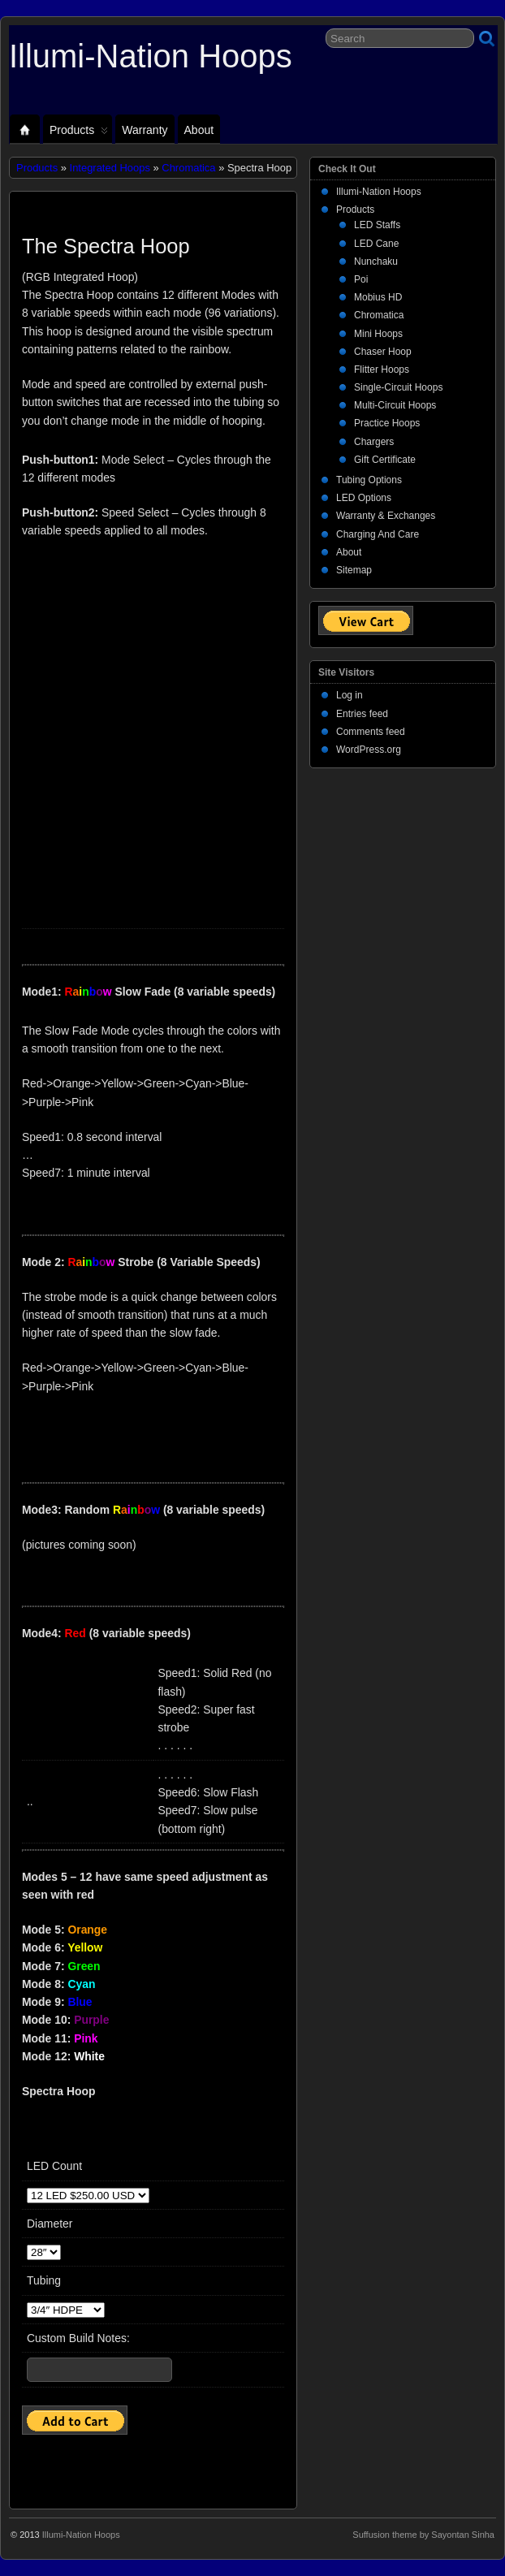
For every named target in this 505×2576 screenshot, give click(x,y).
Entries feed (362, 714)
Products (79, 133)
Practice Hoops (387, 423)
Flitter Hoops (381, 369)
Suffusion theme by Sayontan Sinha (423, 2534)
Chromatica (188, 168)
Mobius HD (378, 297)
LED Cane (376, 243)
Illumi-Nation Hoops (150, 56)
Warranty (144, 129)
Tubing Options (369, 480)
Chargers (374, 441)
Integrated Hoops (110, 168)
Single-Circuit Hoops (398, 387)
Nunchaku (376, 261)
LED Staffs (377, 225)
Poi (361, 279)
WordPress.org (368, 749)
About (199, 129)
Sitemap (354, 570)
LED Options (363, 498)
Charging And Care (377, 534)
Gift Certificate (385, 459)
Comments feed (370, 731)
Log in (349, 695)
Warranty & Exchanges (385, 515)
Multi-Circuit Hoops (395, 405)
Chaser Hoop (383, 351)
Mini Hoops (378, 333)
